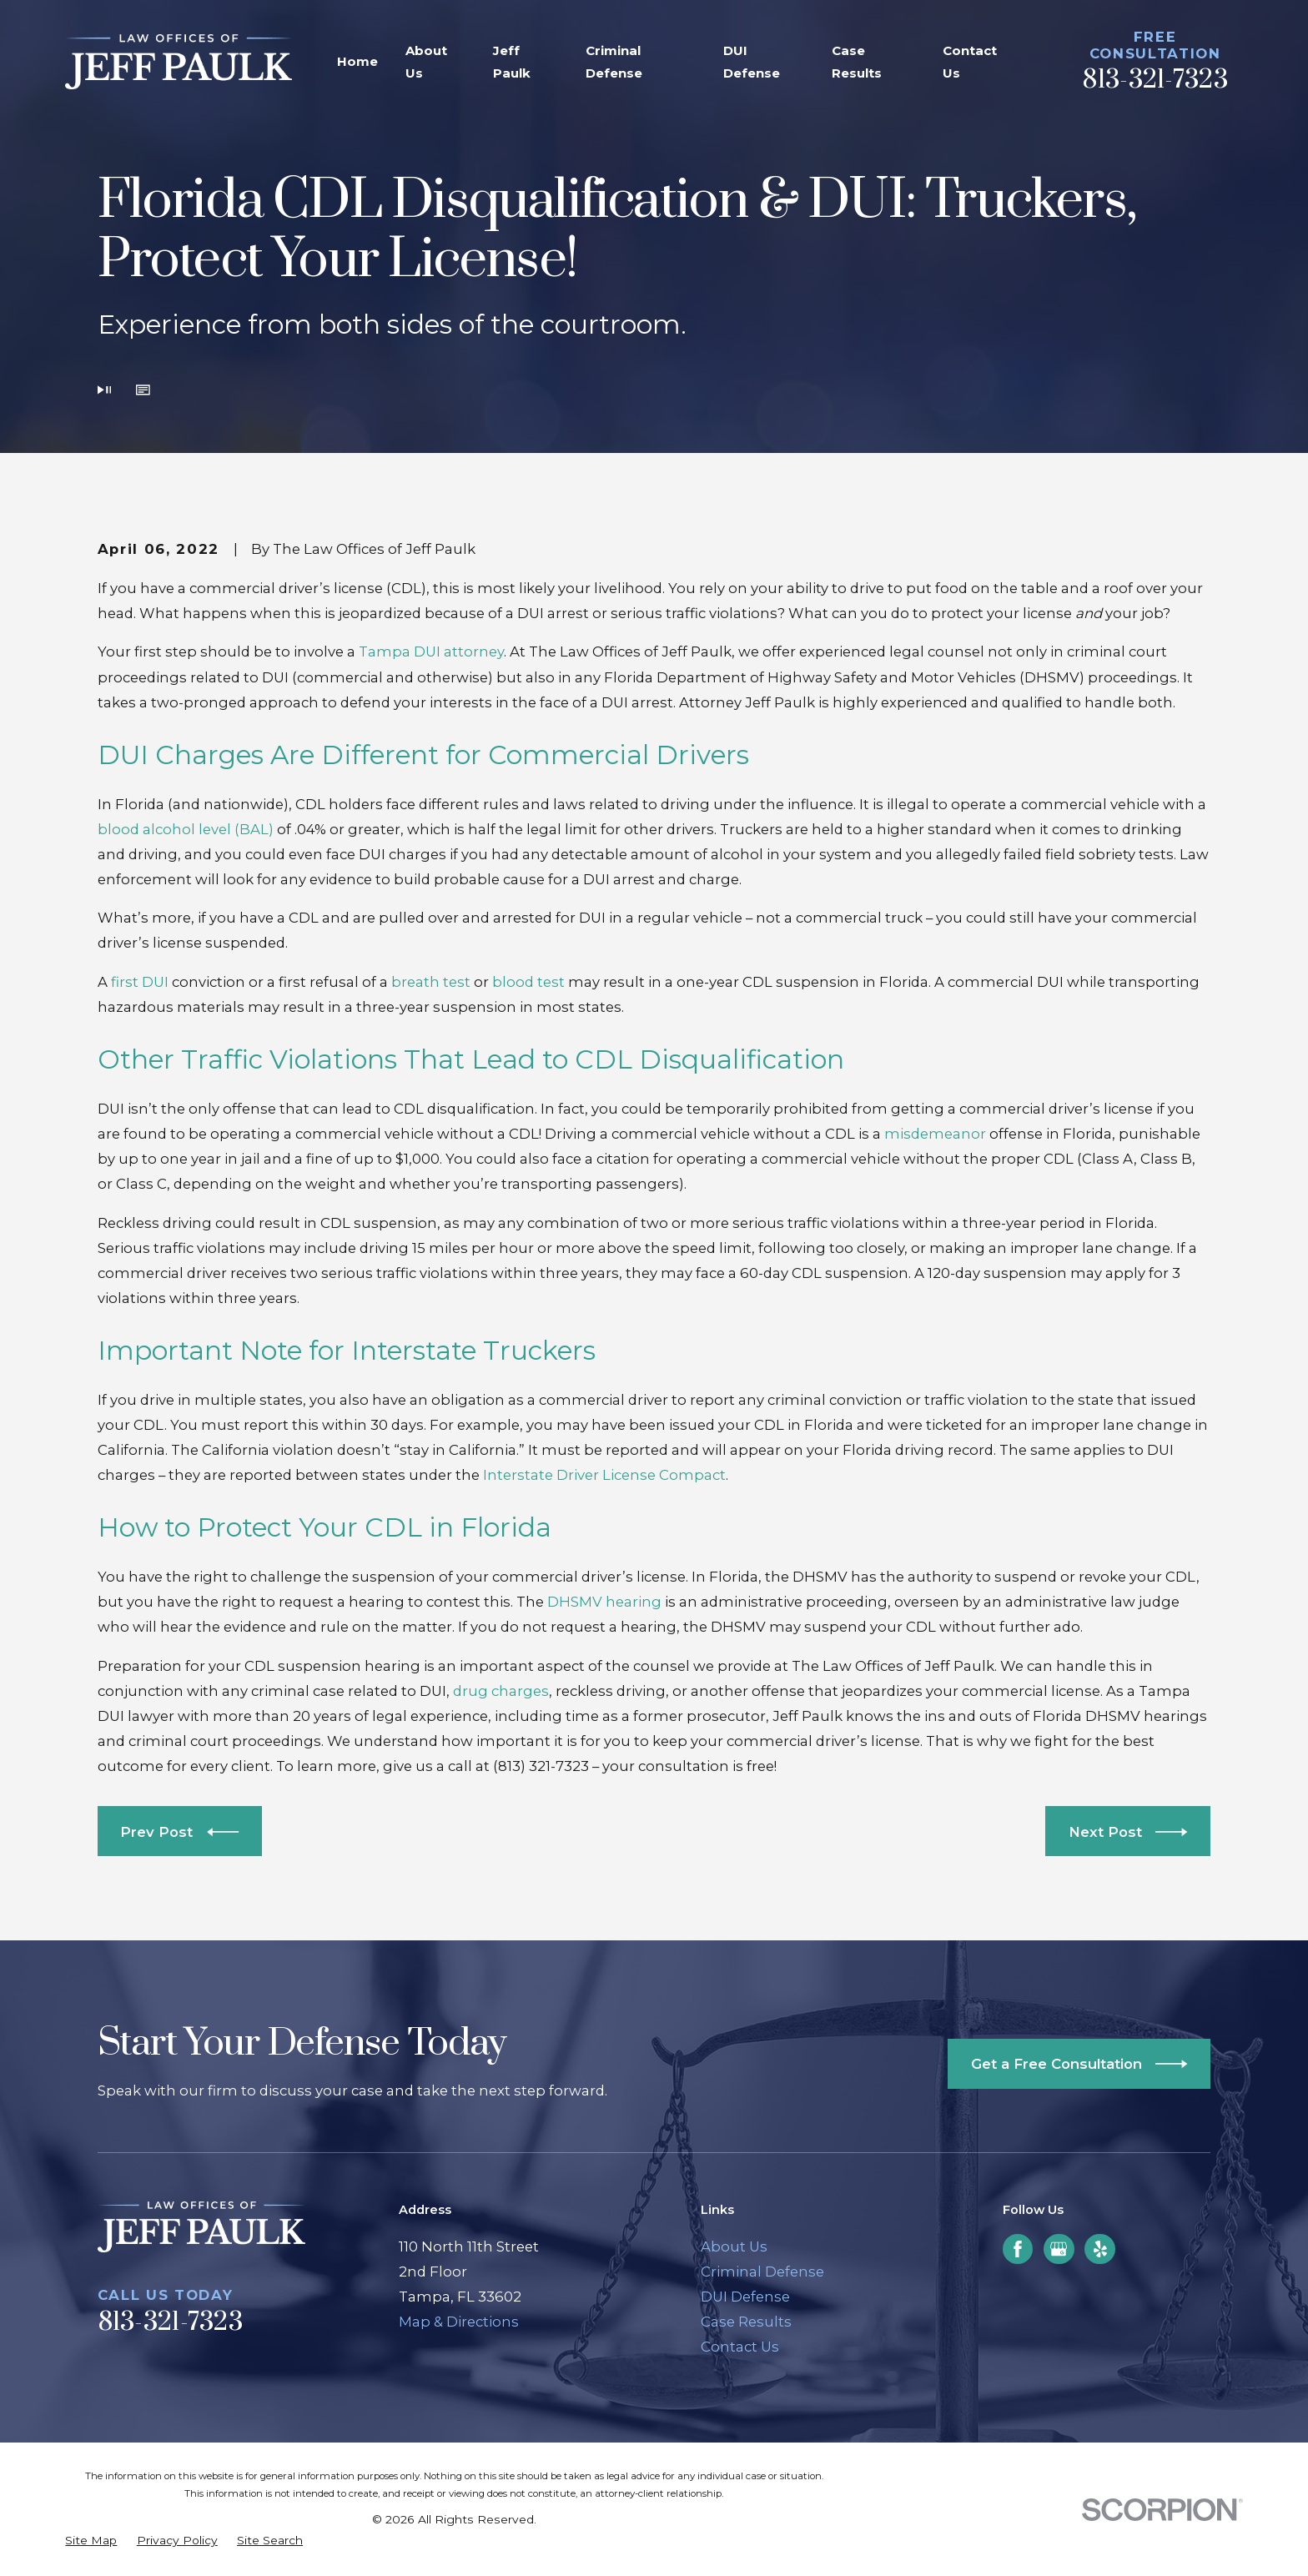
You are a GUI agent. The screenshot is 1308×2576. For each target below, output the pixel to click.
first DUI (140, 982)
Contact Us (740, 2346)
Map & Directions (459, 2321)
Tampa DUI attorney (431, 651)
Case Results (746, 2321)
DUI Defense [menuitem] (751, 62)
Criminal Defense (762, 2271)
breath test (430, 982)
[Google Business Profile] (1058, 2249)
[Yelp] (1100, 2249)
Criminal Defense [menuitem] (614, 62)
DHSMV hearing (604, 1601)
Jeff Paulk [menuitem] (512, 62)
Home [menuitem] (357, 61)
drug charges (501, 1691)
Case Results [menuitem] (857, 62)
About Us (734, 2246)
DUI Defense (745, 2296)
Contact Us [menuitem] (970, 62)
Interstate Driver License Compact (604, 1475)
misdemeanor (935, 1133)
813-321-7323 (1154, 80)
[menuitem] (91, 2540)
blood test (528, 982)
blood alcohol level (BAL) (186, 829)
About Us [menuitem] (426, 62)
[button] (143, 391)
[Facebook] (1017, 2249)
